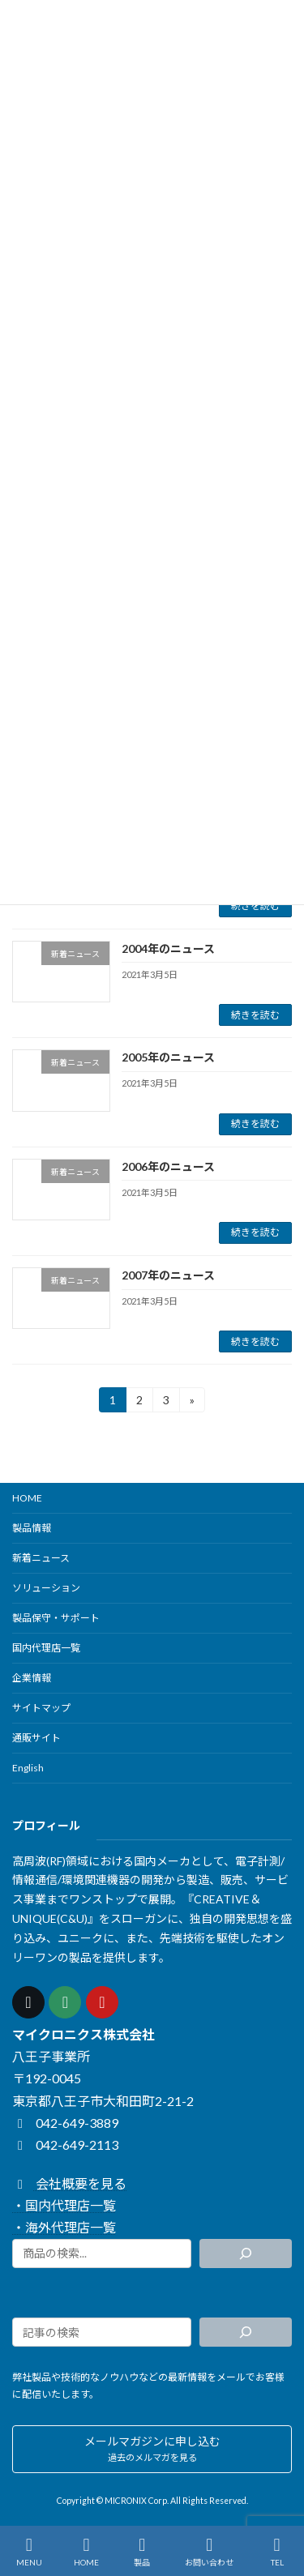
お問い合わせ (209, 2551)
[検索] (245, 2253)
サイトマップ (41, 1708)
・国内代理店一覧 (64, 2206)
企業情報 (31, 1678)
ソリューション (46, 1588)
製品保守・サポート (56, 1618)
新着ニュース (41, 1558)
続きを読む (255, 905)
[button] (152, 2449)
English (28, 1768)
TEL (277, 2551)
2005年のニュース (168, 1057)
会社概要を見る (69, 2183)
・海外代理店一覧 (64, 2228)
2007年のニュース (168, 1275)
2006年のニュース (168, 1166)
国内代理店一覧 (46, 1648)
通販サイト (36, 1738)
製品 (142, 2551)
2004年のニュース (168, 948)
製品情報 (31, 1528)
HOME (27, 1498)
